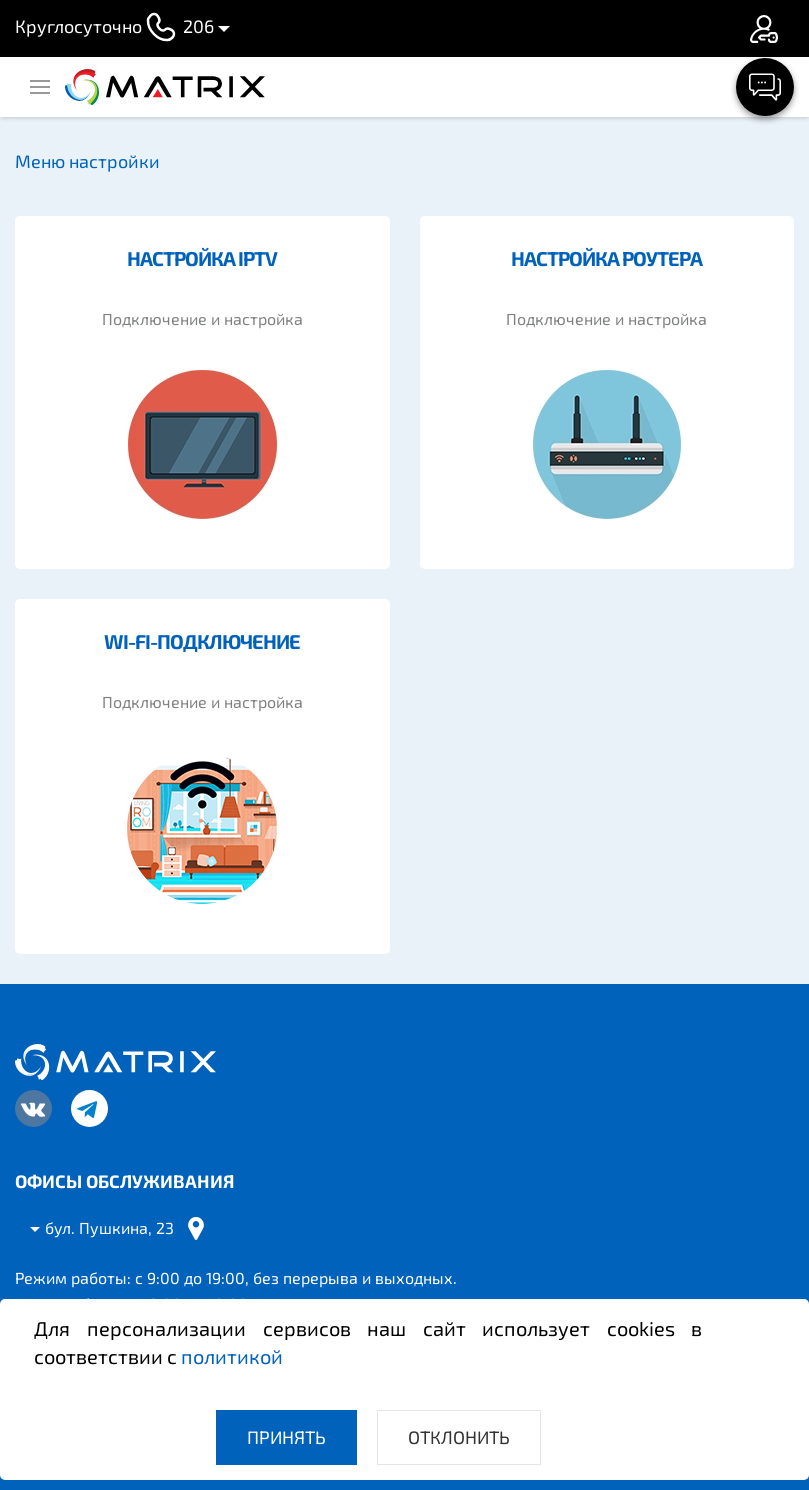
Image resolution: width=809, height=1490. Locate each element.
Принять (286, 1437)
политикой (232, 1356)
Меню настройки (87, 161)
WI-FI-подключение (202, 641)
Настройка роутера (606, 258)
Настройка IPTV (202, 258)
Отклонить (459, 1437)
